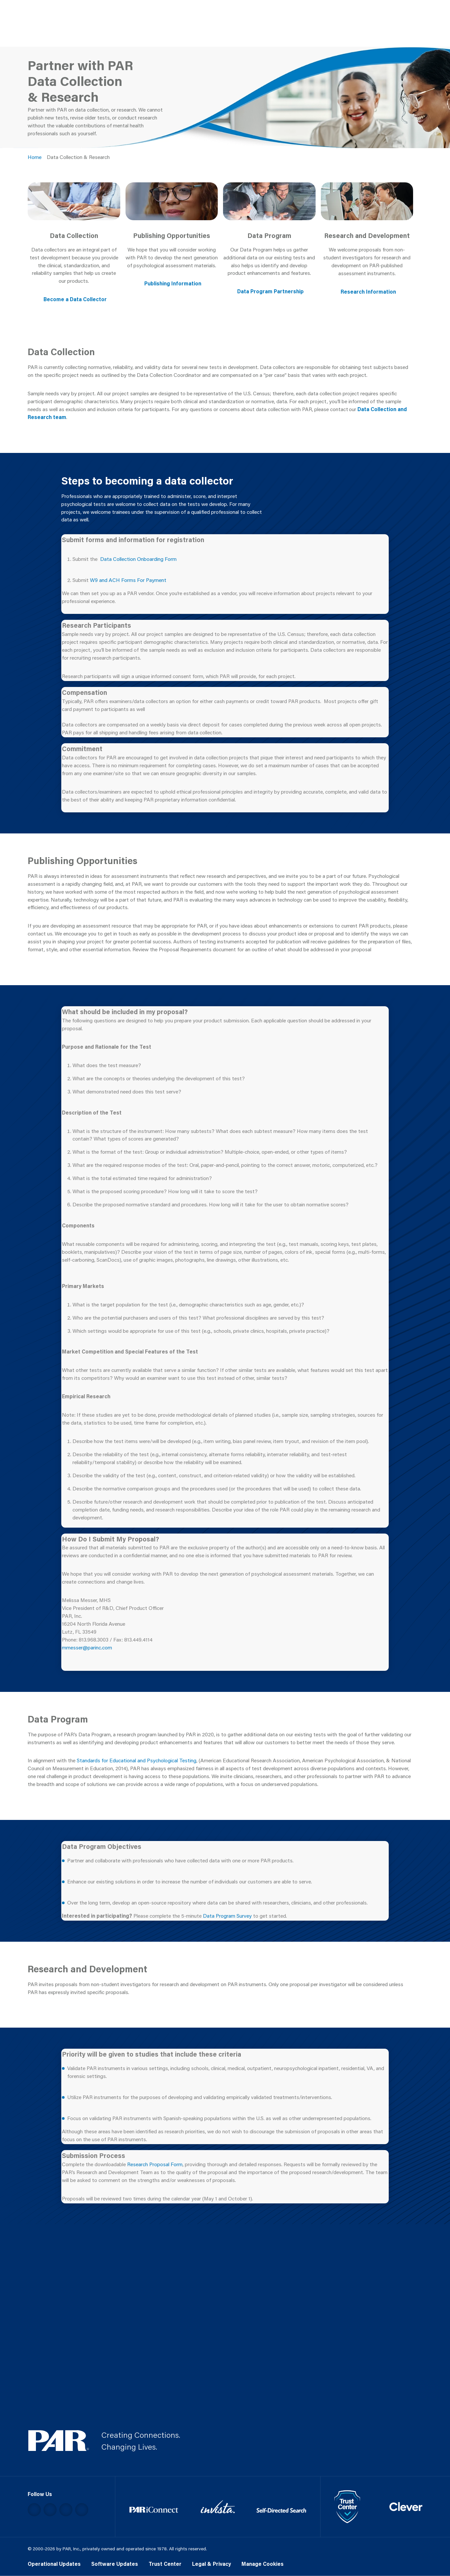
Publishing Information (172, 283)
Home (35, 157)
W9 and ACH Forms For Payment (128, 580)
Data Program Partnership (270, 291)
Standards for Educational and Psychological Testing (136, 1760)
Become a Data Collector (75, 299)
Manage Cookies (262, 2564)
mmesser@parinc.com (87, 1647)
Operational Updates (54, 2564)
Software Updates (114, 2564)
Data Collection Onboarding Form (138, 559)
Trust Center (165, 2564)
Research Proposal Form (155, 2164)
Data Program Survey (227, 1915)
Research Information (368, 291)
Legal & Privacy (211, 2564)
